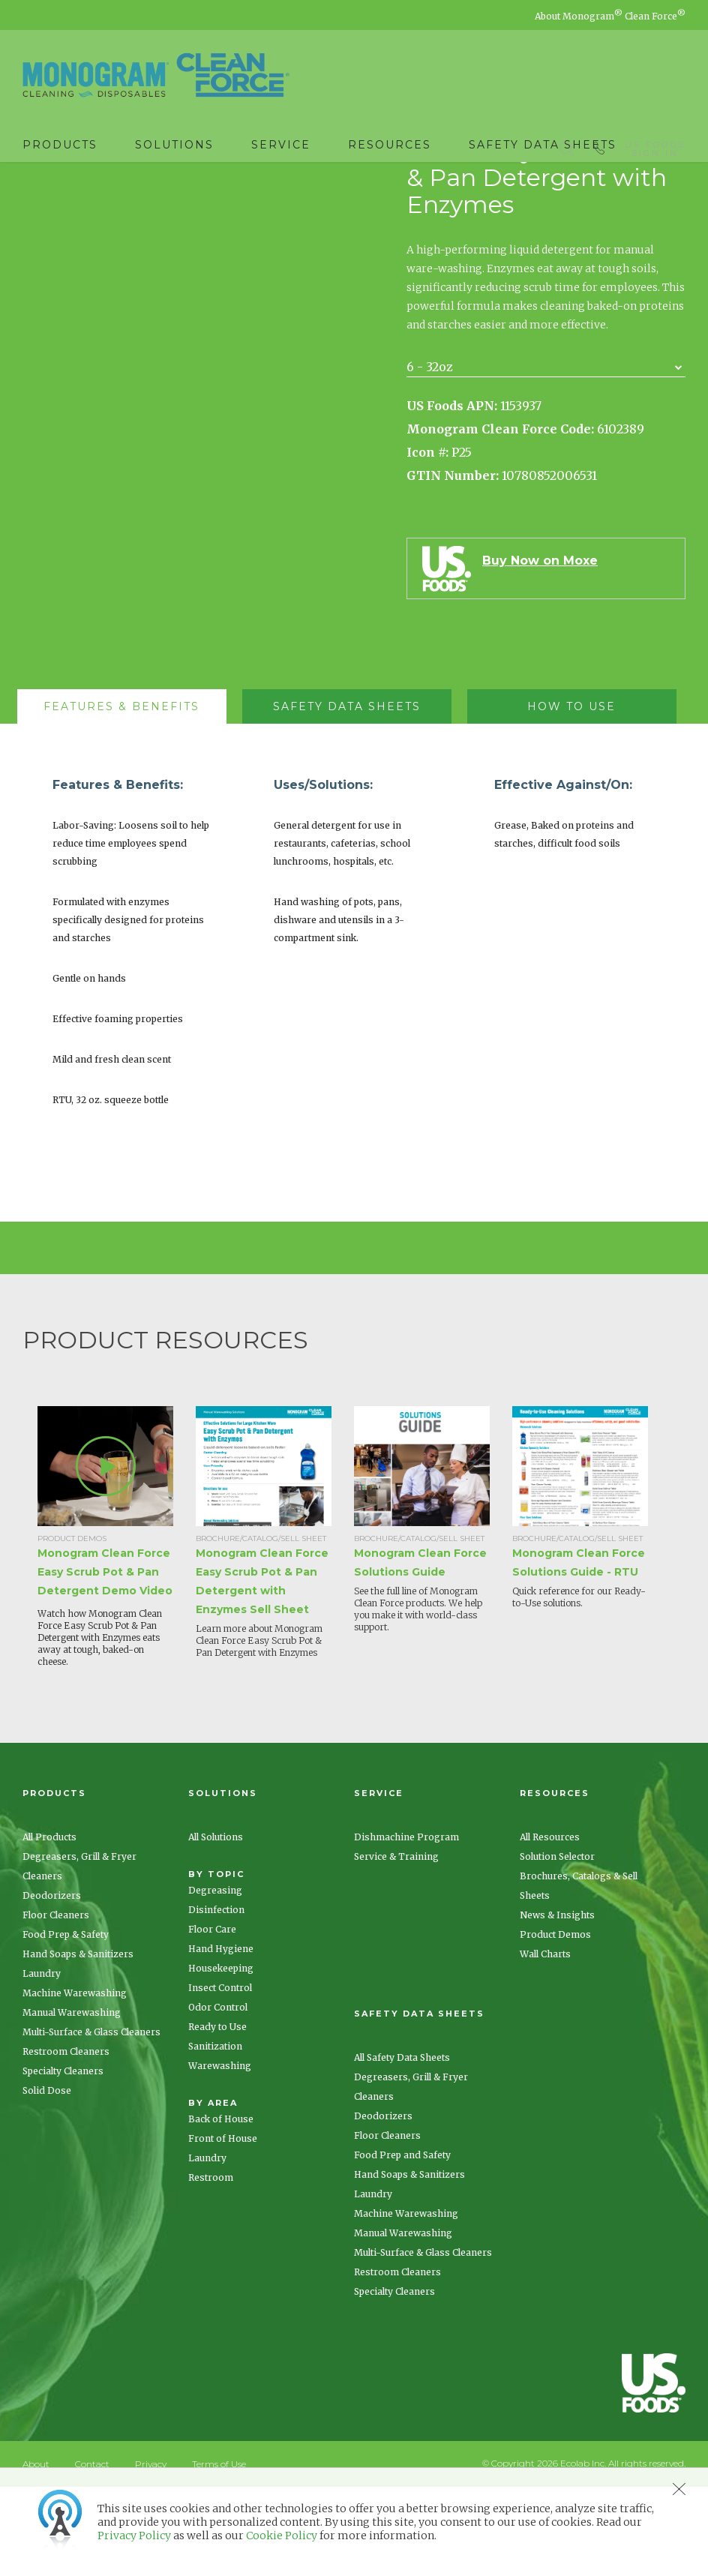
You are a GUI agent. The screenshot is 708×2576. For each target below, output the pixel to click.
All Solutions (215, 1926)
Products (60, 144)
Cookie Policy (281, 2535)
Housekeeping (221, 2057)
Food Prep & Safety (65, 2023)
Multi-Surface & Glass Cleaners (91, 2121)
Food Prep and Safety (402, 2244)
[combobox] (546, 456)
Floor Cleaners (55, 2004)
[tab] (129, 795)
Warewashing (219, 2155)
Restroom (210, 2266)
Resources (389, 144)
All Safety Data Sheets (402, 2146)
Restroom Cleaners (66, 2140)
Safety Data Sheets (542, 144)
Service (280, 144)
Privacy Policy (134, 2535)
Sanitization (215, 2135)
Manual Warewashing (71, 2101)
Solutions (174, 144)
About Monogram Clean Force (610, 16)
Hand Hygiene (221, 2038)
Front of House (222, 2227)
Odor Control (218, 2096)
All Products (49, 1926)
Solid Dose (46, 2179)
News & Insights (557, 2004)
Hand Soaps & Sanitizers (78, 2043)
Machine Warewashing (74, 2082)
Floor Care (212, 2018)
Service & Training (396, 1945)
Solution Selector (557, 1945)
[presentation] (121, 795)
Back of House (221, 2208)
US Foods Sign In (655, 145)
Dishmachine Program (406, 1926)
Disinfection (216, 1999)
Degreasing (215, 1979)
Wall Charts (545, 2043)
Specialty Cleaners (63, 2160)
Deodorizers (51, 1984)
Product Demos (555, 2023)
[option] (117, 1637)
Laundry (41, 2062)
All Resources (550, 1926)
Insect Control (220, 2077)
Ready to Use (217, 2116)
